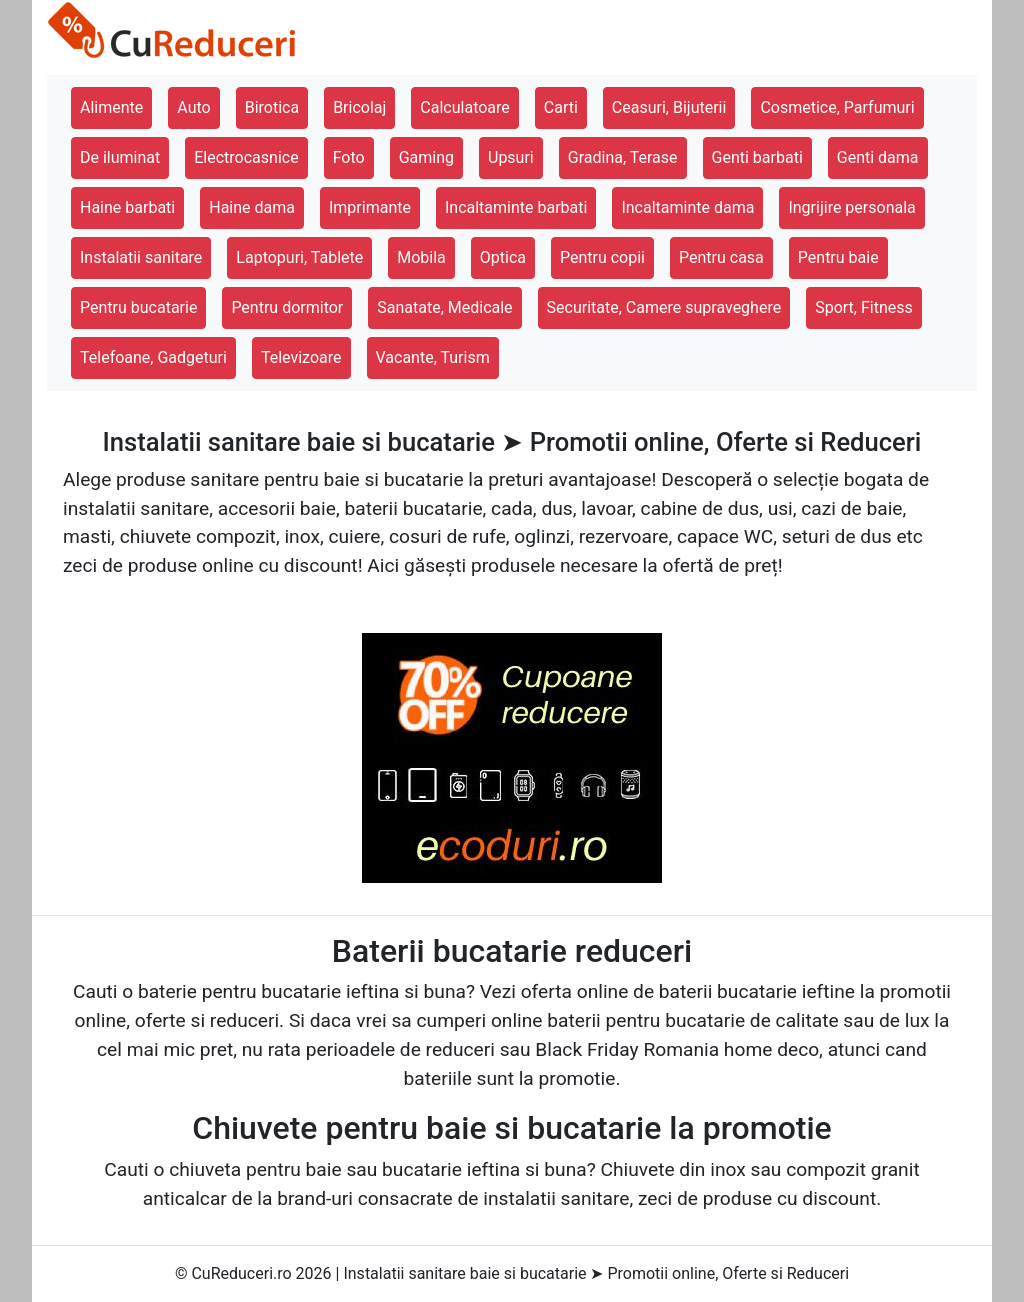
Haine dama (252, 207)
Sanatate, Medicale (444, 307)
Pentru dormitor (287, 307)
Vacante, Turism (433, 357)
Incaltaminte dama (687, 207)
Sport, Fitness (864, 307)
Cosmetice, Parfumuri (837, 107)
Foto (349, 157)
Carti (561, 107)
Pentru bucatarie (138, 307)
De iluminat (120, 157)
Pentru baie (838, 257)
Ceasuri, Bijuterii (669, 107)
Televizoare (301, 357)
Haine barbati (127, 207)
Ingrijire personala (851, 207)
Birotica (272, 107)
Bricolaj (359, 107)
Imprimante (370, 207)
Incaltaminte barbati (516, 207)
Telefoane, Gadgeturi (153, 357)
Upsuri (511, 157)
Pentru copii (602, 257)
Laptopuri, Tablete (299, 257)
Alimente (111, 107)
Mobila (421, 257)
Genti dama (878, 157)
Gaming (426, 157)
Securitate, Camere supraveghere (664, 307)
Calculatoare (464, 107)
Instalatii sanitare (141, 257)
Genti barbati (757, 157)
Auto (193, 107)
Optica (503, 257)
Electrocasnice (246, 157)
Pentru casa (721, 257)
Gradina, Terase (623, 157)
